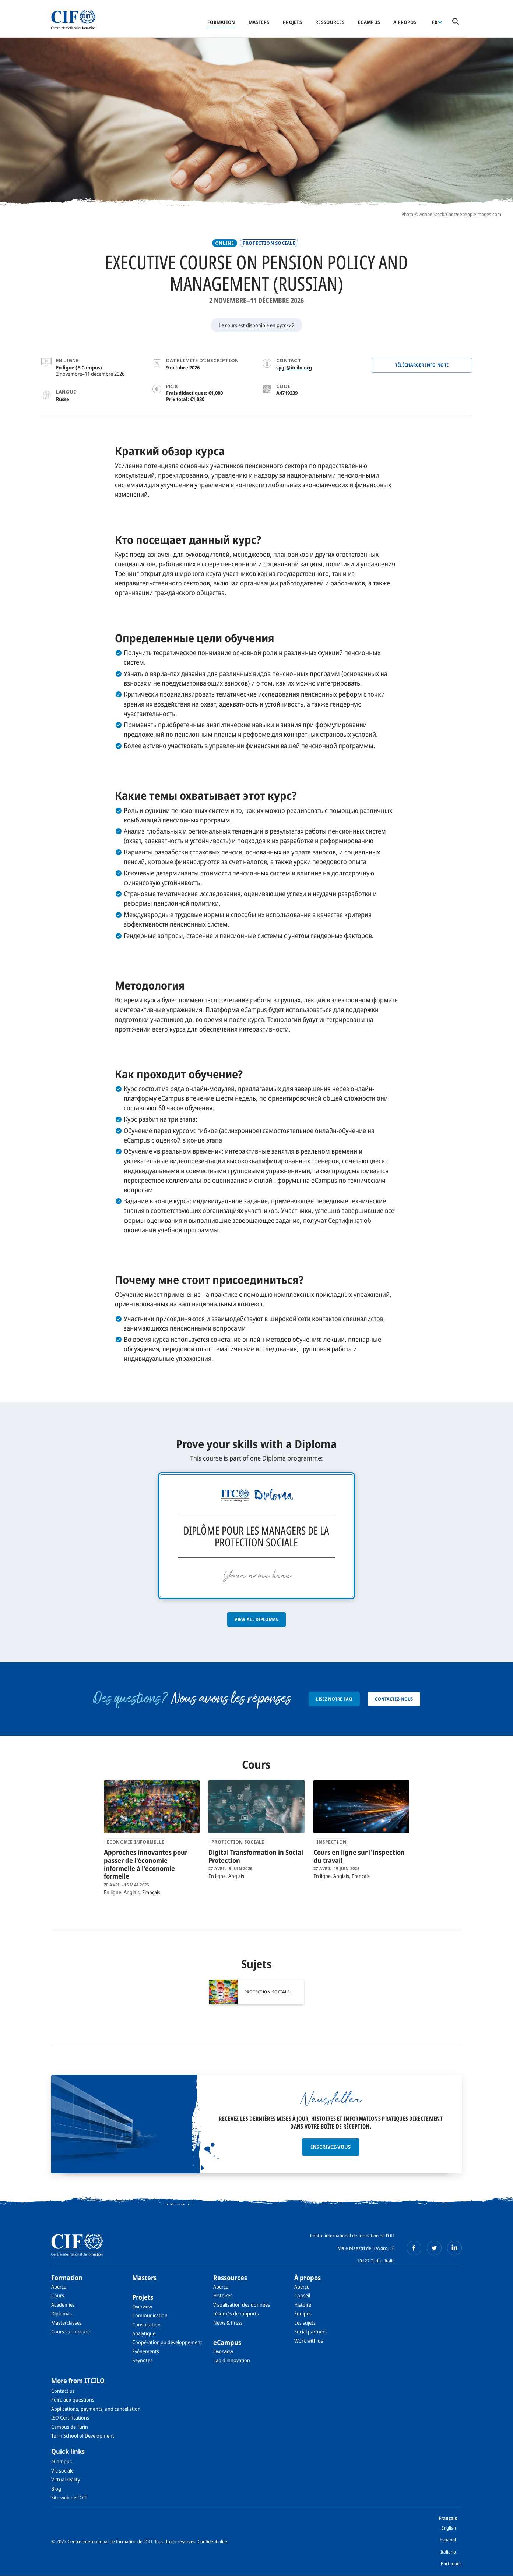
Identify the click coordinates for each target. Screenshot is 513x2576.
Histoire (302, 2304)
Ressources (330, 22)
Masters (259, 22)
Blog (56, 2488)
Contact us (63, 2390)
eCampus (369, 22)
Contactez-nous (394, 1699)
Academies (63, 2304)
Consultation (146, 2324)
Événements (145, 2351)
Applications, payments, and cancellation (96, 2408)
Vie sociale (62, 2470)
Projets (292, 22)
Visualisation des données (241, 2304)
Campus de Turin (69, 2426)
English (448, 2527)
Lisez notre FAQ (334, 1699)
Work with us (308, 2340)
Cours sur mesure (70, 2331)
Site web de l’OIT (69, 2497)
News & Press (228, 2322)
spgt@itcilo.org (294, 367)
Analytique (143, 2333)
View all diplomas (256, 1619)
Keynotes (142, 2360)
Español (448, 2539)
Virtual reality (65, 2479)
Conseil (302, 2295)
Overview (142, 2306)
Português (451, 2563)
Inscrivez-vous (331, 2146)
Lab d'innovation (231, 2360)
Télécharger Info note (422, 365)
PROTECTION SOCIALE (269, 243)
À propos (404, 22)
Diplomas (61, 2313)
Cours (57, 2295)
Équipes (303, 2313)
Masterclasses (66, 2322)
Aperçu (59, 2286)
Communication (150, 2315)
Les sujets (305, 2322)
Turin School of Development (82, 2435)
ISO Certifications (70, 2417)
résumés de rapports (236, 2313)
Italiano (448, 2551)
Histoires (222, 2295)
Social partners (310, 2331)
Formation (221, 22)
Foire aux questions (72, 2399)
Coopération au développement (167, 2342)
